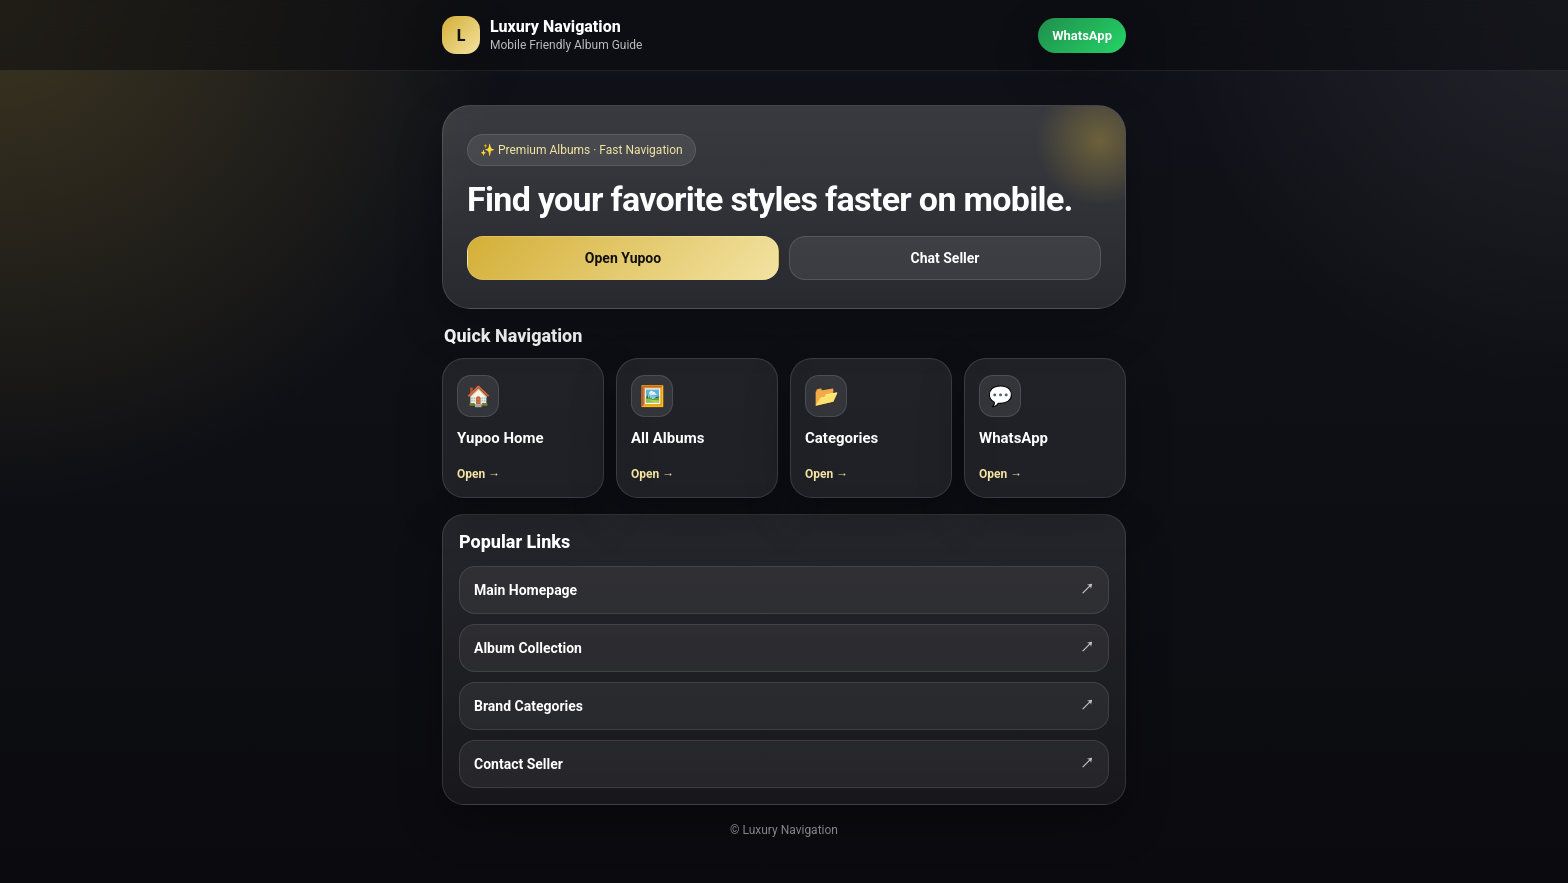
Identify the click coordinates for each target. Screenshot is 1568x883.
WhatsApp (1082, 35)
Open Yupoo (623, 258)
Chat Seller (945, 258)
